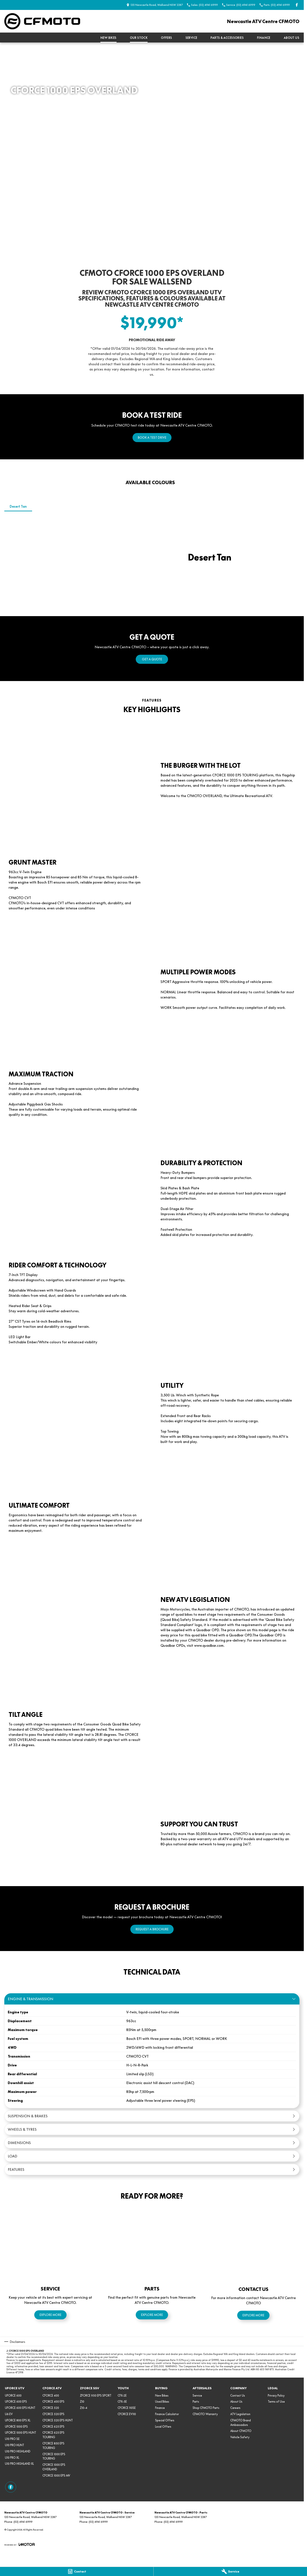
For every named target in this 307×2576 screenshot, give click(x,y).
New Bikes (108, 37)
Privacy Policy (276, 2395)
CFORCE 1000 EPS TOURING (53, 2456)
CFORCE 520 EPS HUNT (57, 2420)
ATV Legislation (240, 2414)
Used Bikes (162, 2401)
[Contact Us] (154, 5)
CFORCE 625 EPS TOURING (53, 2435)
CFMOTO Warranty (205, 2414)
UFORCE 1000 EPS (16, 2426)
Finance (263, 37)
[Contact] (76, 2571)
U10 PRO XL (12, 2457)
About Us (291, 37)
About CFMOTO (240, 2431)
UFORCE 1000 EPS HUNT (20, 2432)
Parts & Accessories (227, 37)
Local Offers (163, 2426)
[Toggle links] (19, 2544)
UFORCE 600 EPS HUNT (20, 2408)
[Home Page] (42, 21)
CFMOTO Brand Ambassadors (240, 2423)
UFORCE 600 (13, 2395)
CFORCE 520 (50, 2408)
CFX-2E (122, 2395)
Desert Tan (18, 506)
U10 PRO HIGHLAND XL (19, 2463)
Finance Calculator (167, 2414)
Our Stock (139, 37)
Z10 (82, 2401)
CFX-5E (122, 2401)
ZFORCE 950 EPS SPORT (95, 2395)
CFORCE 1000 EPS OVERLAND (53, 2467)
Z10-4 (83, 2408)
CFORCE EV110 (127, 2414)
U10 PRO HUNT (14, 2445)
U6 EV (9, 2414)
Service (191, 37)
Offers (166, 37)
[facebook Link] (296, 5)
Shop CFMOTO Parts (206, 2408)
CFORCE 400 (50, 2395)
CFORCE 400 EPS (53, 2401)
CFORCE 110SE (127, 2408)
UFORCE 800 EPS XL (17, 2420)
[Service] (230, 2571)
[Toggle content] (151, 1999)
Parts (196, 2401)
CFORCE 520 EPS (53, 2414)
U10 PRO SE (12, 2439)
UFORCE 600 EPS (16, 2401)
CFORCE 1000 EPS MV (56, 2475)
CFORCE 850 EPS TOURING (53, 2446)
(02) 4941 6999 (23, 2521)
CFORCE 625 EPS (53, 2426)
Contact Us (237, 2395)
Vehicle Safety (239, 2437)
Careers (235, 2408)
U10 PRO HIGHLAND (17, 2451)
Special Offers (164, 2420)
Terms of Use (276, 2401)
